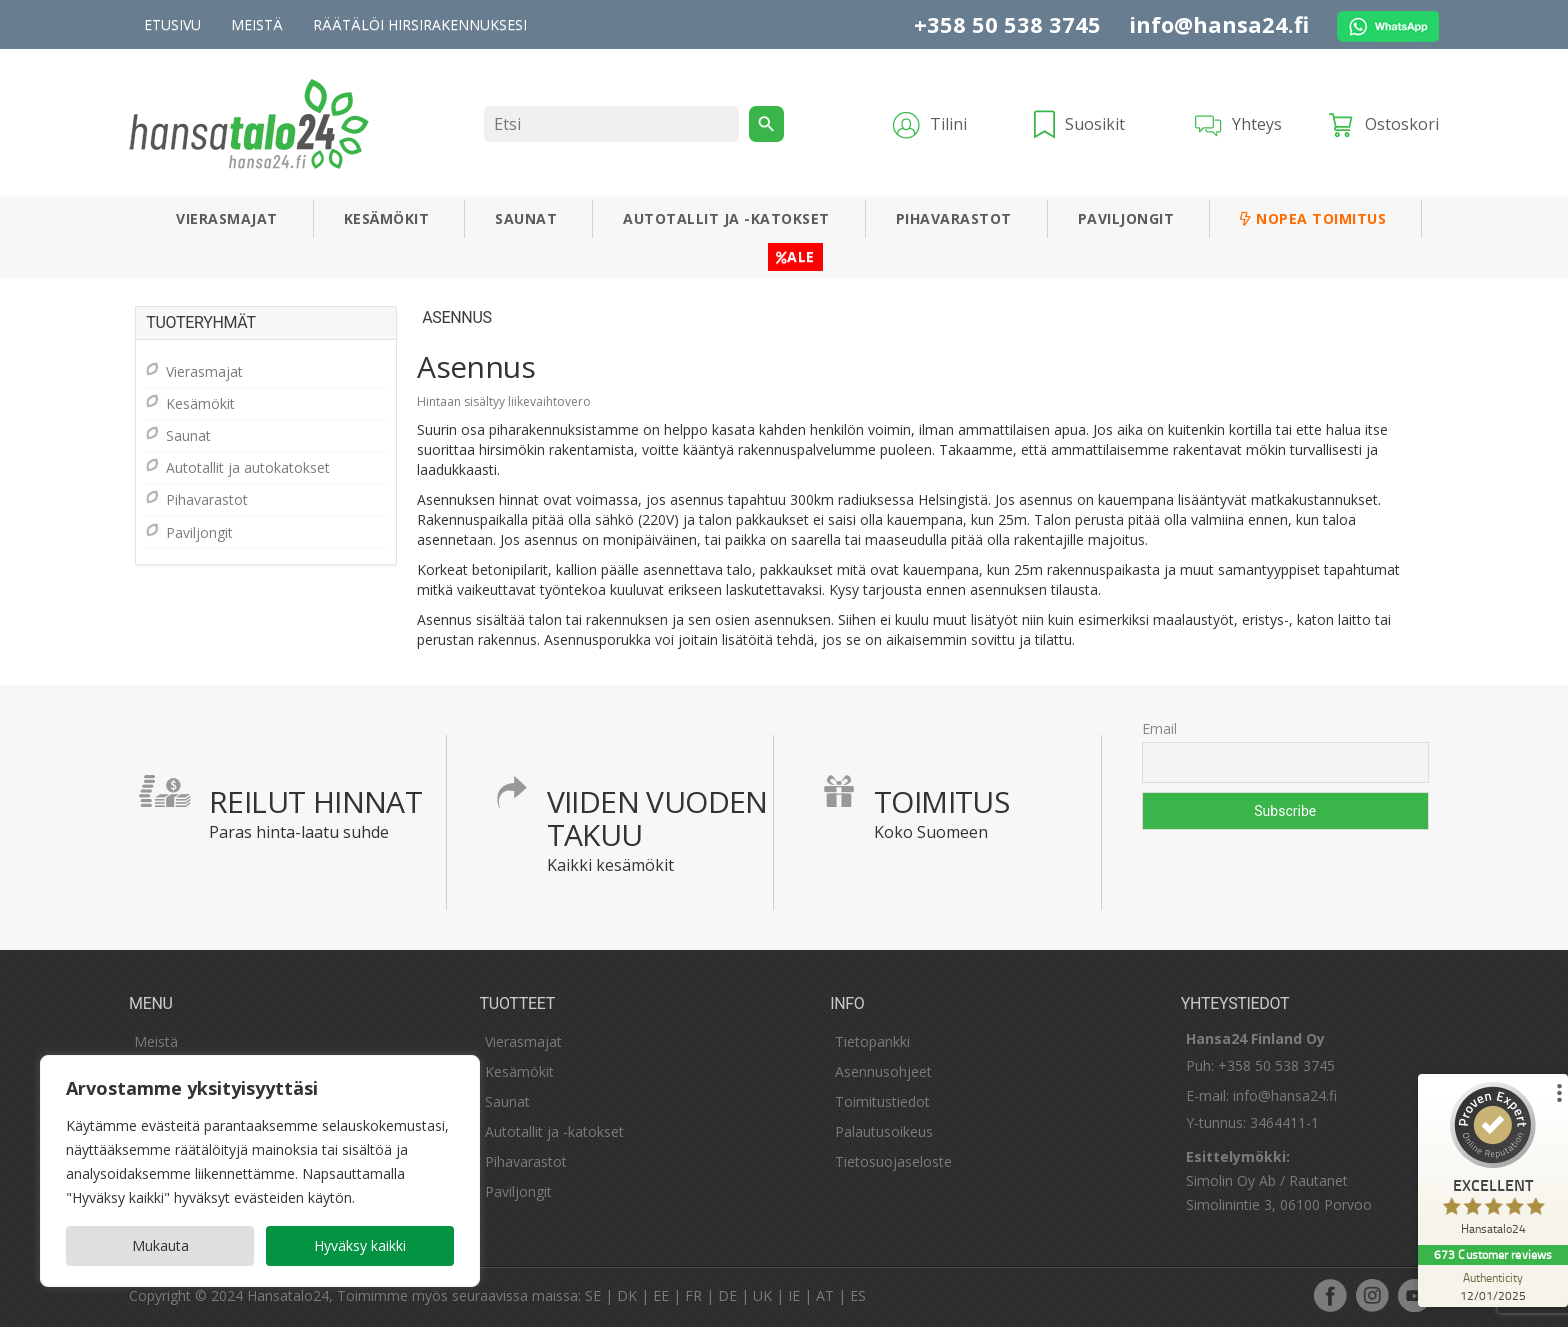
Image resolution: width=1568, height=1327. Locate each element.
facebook (1330, 1295)
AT (825, 1295)
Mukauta (160, 1245)
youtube (1414, 1295)
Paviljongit (1126, 218)
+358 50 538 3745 (1007, 24)
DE (727, 1295)
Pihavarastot (954, 218)
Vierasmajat (227, 218)
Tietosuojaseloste (893, 1161)
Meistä (257, 24)
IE (794, 1295)
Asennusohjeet (883, 1071)
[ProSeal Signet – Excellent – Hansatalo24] (1493, 1163)
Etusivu (172, 24)
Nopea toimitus (1313, 218)
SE (593, 1295)
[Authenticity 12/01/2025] (1493, 1286)
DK (627, 1295)
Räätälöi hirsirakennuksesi (420, 24)
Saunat (526, 218)
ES (858, 1295)
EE (661, 1295)
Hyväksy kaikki (360, 1245)
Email (1159, 728)
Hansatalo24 (288, 1295)
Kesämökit (387, 218)
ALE (795, 256)
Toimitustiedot (882, 1101)
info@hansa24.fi (1219, 24)
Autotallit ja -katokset (726, 218)
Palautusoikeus (884, 1131)
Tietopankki (872, 1041)
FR (693, 1295)
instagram (1372, 1295)
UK (762, 1295)
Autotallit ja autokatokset (248, 467)
